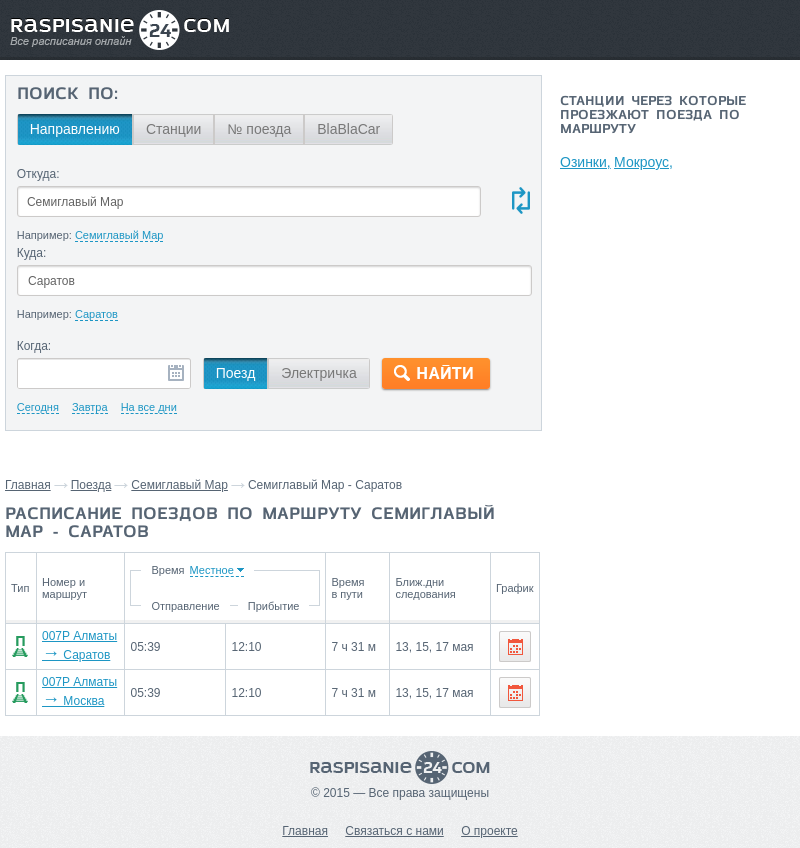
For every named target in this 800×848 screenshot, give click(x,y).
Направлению (75, 129)
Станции (174, 129)
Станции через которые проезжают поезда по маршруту (653, 116)
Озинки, (585, 162)
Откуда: (38, 174)
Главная (28, 485)
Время (170, 570)
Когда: (34, 346)
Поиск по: (67, 95)
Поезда (91, 485)
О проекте (489, 831)
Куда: (32, 253)
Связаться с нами (394, 831)
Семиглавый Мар (179, 485)
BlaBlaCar (348, 129)
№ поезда (259, 129)
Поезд (236, 373)
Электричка (318, 373)
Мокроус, (644, 162)
